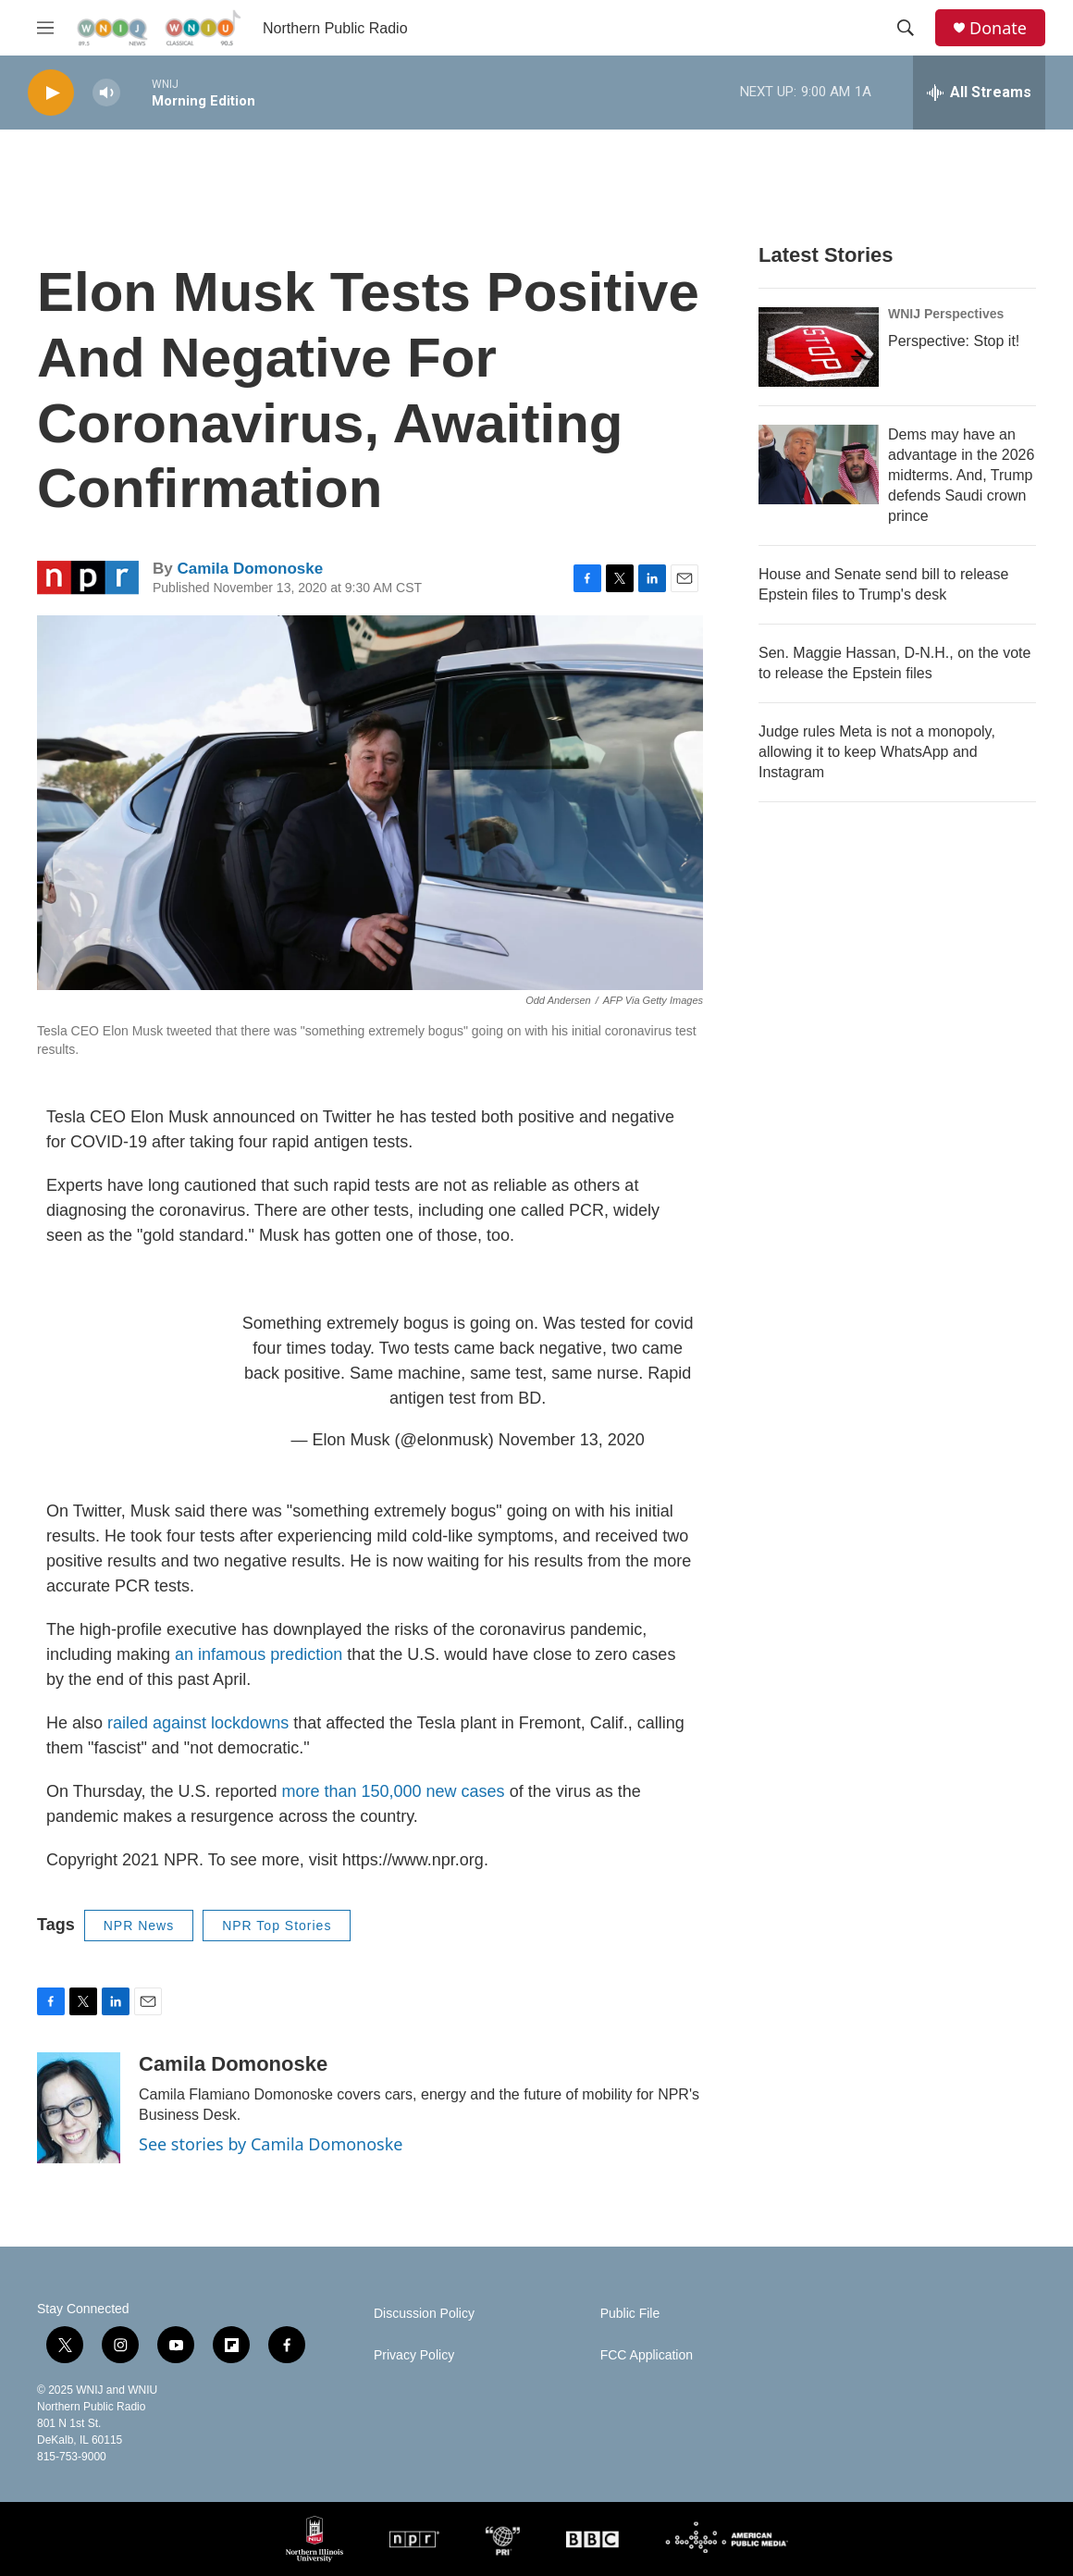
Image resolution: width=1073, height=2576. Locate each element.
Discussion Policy (424, 2314)
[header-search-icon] (905, 27)
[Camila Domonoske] (78, 2107)
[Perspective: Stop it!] (818, 347)
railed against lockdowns (196, 1723)
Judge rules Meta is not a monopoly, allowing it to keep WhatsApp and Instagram (876, 752)
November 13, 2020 (572, 1439)
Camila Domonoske (250, 568)
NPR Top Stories (276, 1925)
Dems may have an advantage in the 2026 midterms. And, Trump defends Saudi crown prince (961, 475)
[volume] (106, 93)
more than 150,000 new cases (392, 1791)
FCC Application (646, 2355)
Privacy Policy (414, 2355)
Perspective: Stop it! (953, 341)
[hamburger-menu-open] (45, 27)
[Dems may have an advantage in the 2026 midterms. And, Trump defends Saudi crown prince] (818, 464)
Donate (998, 28)
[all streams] (979, 93)
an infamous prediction (258, 1654)
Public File (630, 2314)
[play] (51, 93)
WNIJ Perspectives (946, 313)
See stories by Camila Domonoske (271, 2144)
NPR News (139, 1925)
